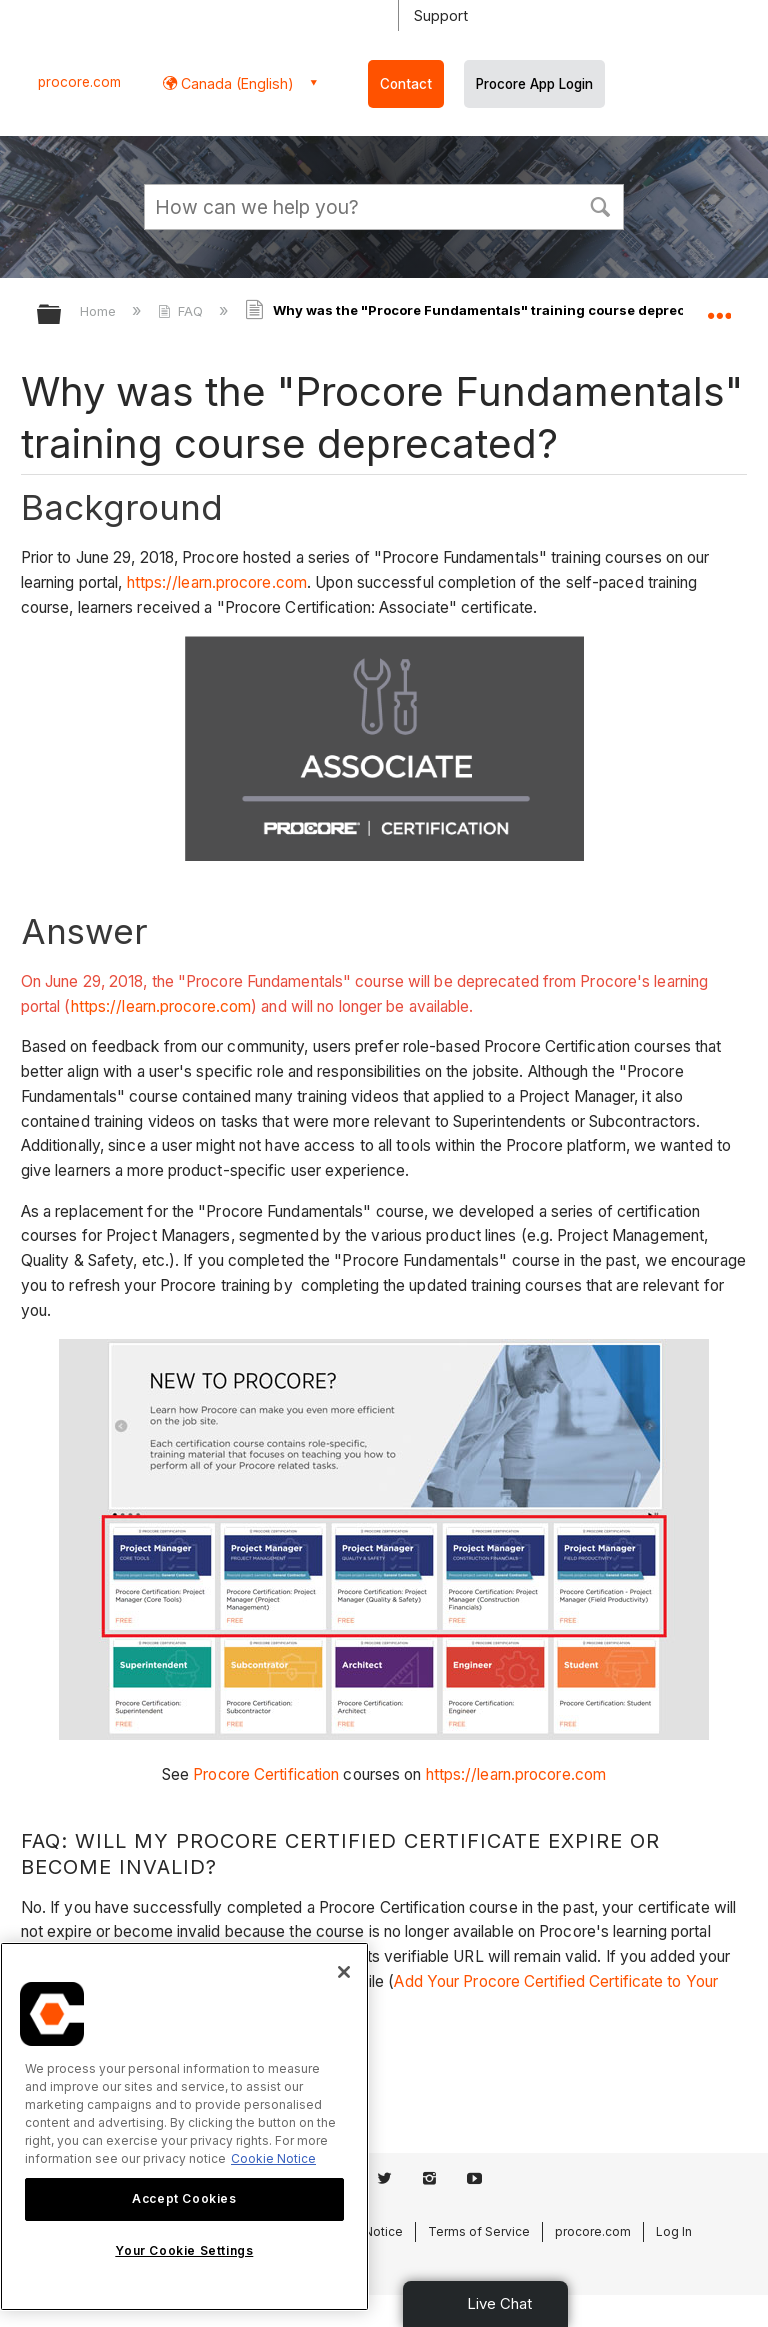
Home (100, 311)
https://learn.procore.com (217, 582)
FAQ (182, 311)
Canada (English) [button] (235, 83)
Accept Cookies (184, 2198)
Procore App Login (534, 84)
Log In (674, 2231)
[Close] (344, 1972)
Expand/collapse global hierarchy (62, 315)
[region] (184, 2126)
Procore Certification (266, 1774)
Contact (406, 84)
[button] (600, 205)
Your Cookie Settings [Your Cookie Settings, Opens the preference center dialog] (184, 2250)
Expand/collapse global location (719, 308)
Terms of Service (479, 2231)
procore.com (79, 82)
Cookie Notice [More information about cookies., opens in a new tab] (273, 2158)
